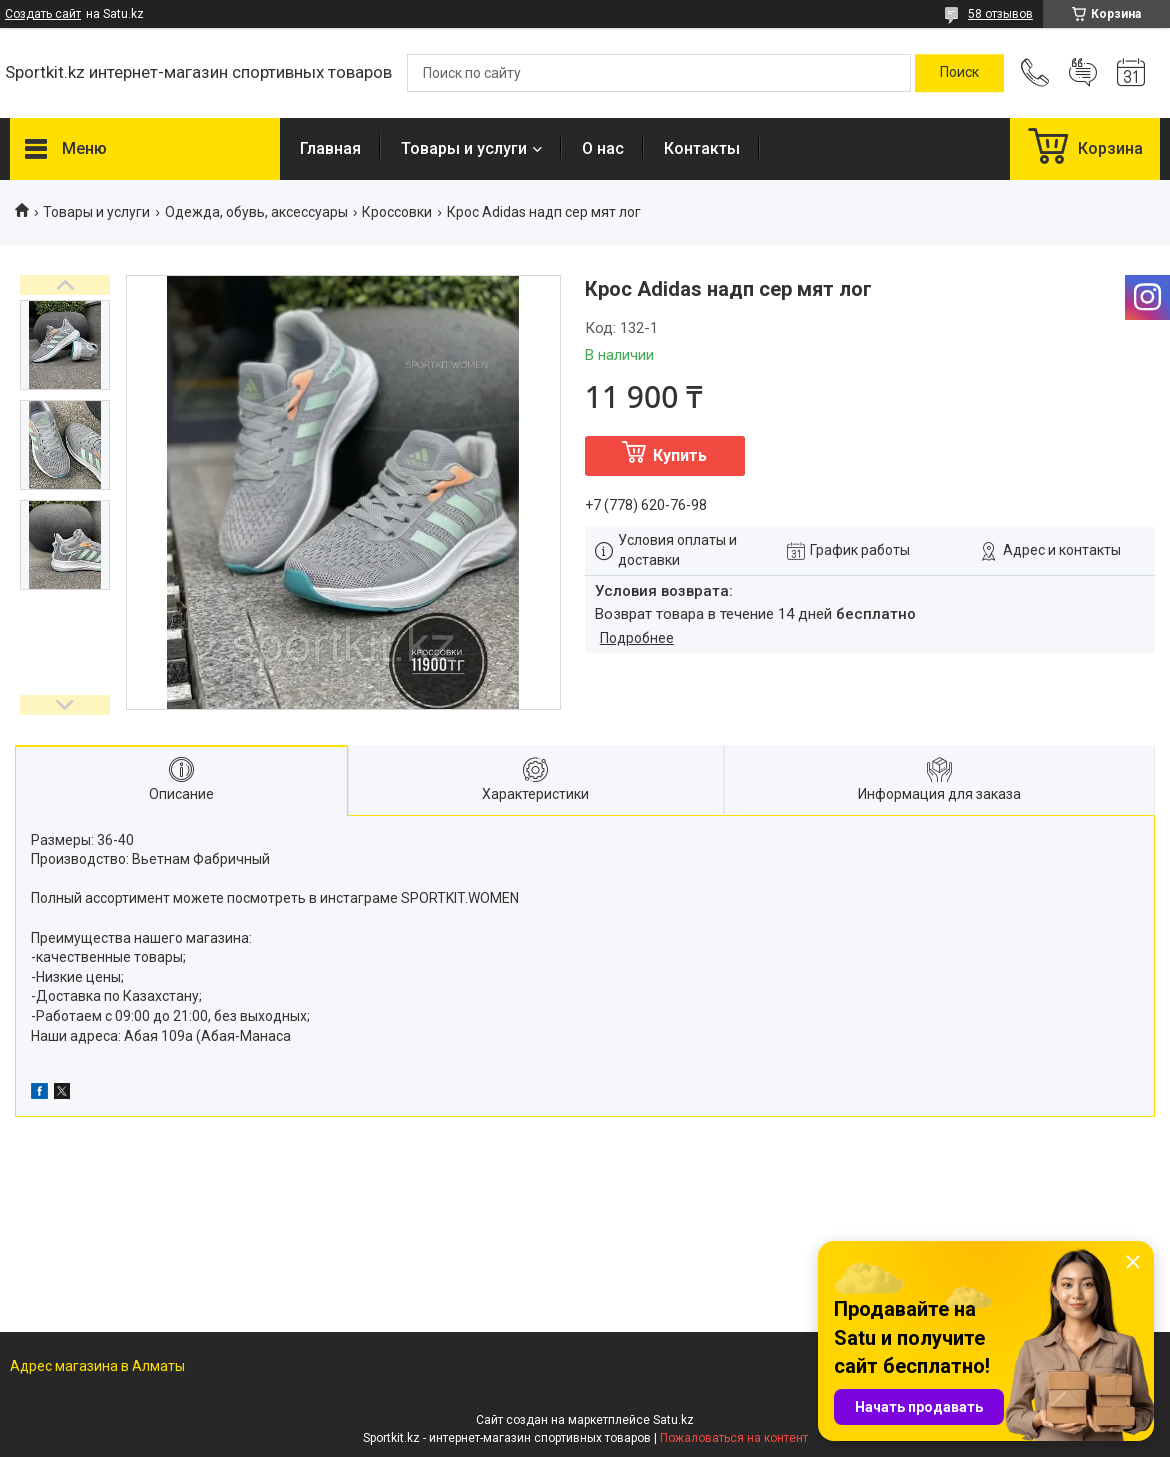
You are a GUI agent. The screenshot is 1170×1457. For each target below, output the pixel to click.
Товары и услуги (464, 148)
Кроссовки (397, 212)
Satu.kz (673, 1420)
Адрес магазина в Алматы (97, 1366)
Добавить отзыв (1083, 73)
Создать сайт (43, 14)
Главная (330, 148)
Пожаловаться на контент (734, 1438)
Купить (680, 455)
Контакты (702, 148)
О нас (603, 148)
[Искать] (959, 73)
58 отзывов (1000, 14)
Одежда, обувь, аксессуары (256, 212)
